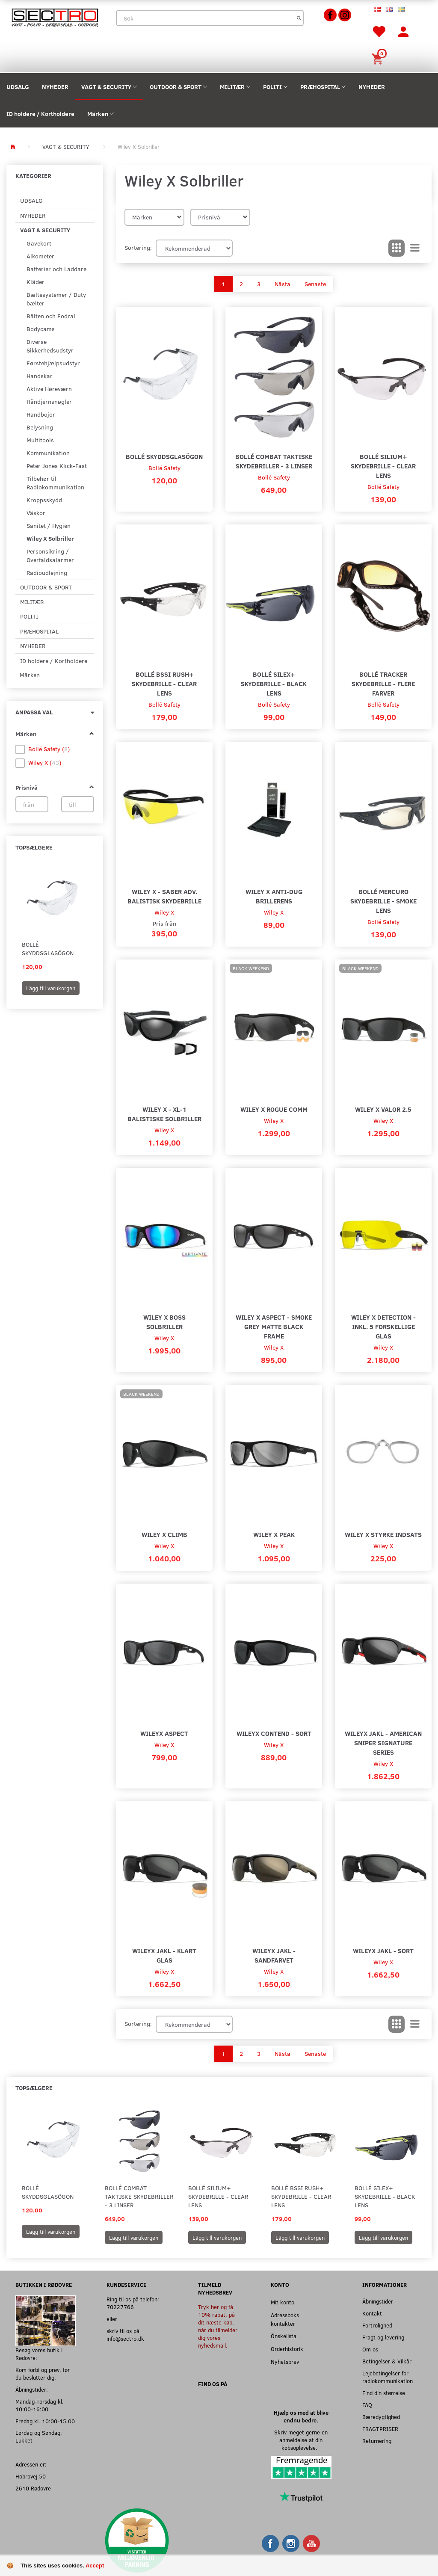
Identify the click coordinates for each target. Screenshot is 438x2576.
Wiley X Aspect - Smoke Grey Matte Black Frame (274, 1326)
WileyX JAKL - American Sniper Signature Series (383, 1742)
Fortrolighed (377, 2325)
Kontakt (372, 2313)
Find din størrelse (383, 2392)
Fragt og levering (383, 2337)
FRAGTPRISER (380, 2428)
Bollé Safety (164, 468)
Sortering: (138, 247)
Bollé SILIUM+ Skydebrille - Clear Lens (383, 466)
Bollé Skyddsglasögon (48, 948)
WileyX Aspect (164, 1733)
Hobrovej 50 (30, 2476)
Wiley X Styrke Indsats (383, 1534)
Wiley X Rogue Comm (274, 1108)
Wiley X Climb (164, 1534)
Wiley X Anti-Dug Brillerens (274, 896)
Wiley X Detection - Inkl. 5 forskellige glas (383, 1326)
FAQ (367, 2404)
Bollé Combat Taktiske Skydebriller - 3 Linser (273, 461)
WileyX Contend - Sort (274, 1733)
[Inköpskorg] (378, 57)
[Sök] (299, 18)
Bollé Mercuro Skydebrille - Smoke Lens (383, 901)
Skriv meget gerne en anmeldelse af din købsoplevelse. (301, 2439)
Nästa (282, 284)
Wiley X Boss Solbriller (164, 1321)
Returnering (376, 2440)
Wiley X (164, 912)
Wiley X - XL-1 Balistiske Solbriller (164, 1113)
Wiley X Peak (274, 1534)
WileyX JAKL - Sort (383, 1950)
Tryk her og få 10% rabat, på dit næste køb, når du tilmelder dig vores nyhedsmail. (217, 2326)
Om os (370, 2349)
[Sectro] (54, 17)
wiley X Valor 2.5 (383, 1108)
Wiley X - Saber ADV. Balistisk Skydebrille (164, 896)
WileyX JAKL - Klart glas (164, 1955)
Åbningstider (377, 2301)
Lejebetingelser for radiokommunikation (387, 2376)
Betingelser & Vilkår (386, 2361)
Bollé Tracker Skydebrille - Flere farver (383, 683)
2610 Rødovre (33, 2488)
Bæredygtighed (381, 2416)
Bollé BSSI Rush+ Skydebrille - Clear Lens (164, 683)
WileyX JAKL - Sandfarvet (274, 1955)
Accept (95, 2565)
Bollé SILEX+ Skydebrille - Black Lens (274, 683)
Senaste (315, 284)
